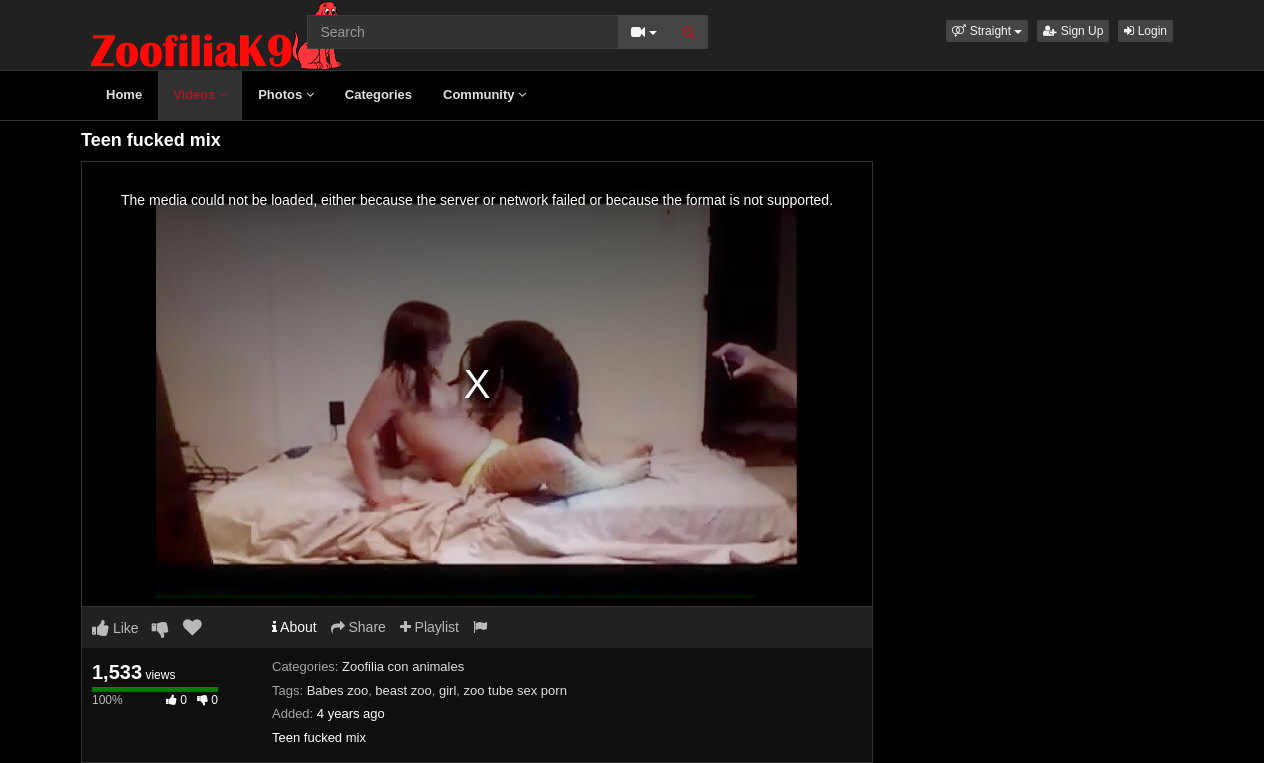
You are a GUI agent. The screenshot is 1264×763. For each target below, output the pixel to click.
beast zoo (403, 690)
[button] (987, 31)
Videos (200, 94)
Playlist (429, 627)
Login (1145, 31)
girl (447, 690)
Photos (286, 94)
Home (124, 94)
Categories (378, 94)
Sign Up (1073, 31)
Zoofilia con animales (403, 666)
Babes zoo (337, 690)
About (294, 627)
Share (358, 627)
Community (484, 94)
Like (115, 628)
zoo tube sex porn (515, 690)
